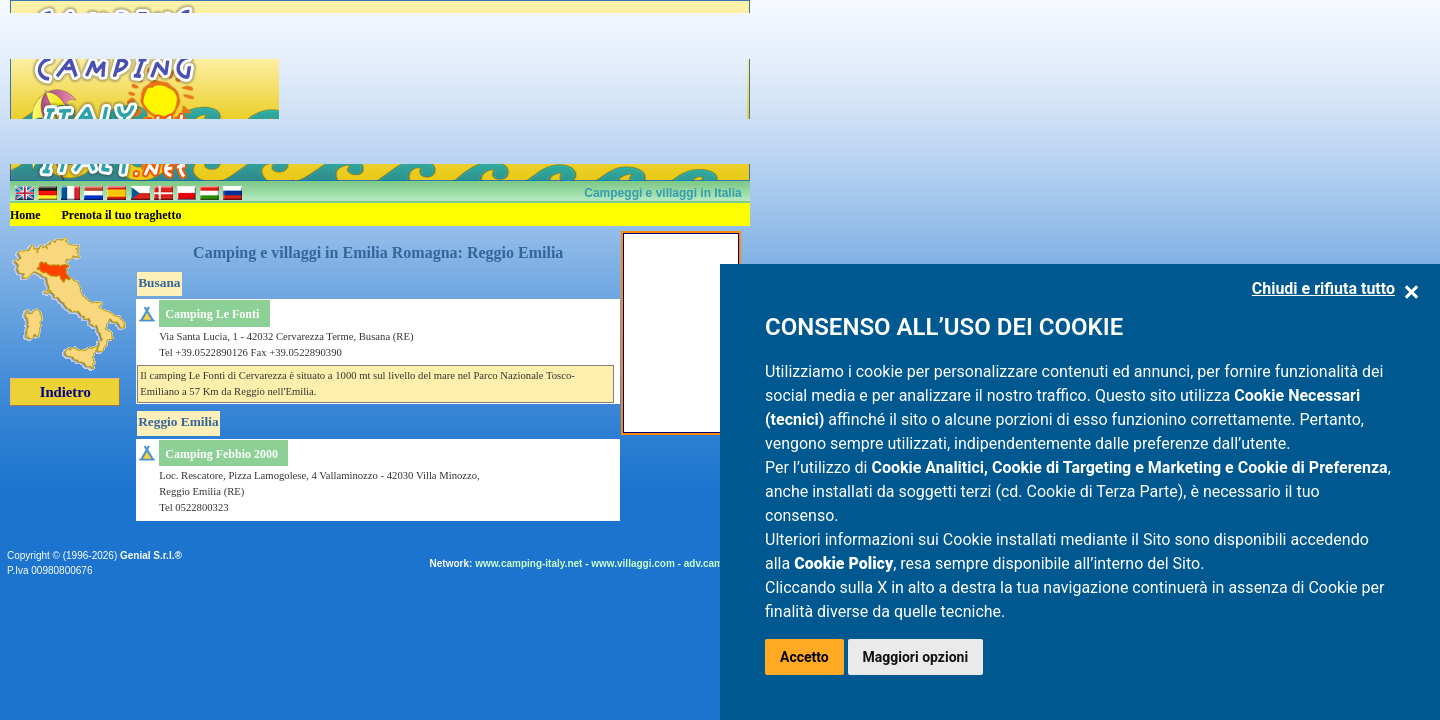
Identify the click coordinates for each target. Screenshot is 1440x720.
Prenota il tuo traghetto (122, 215)
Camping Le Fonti (212, 314)
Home (25, 215)
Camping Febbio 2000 (221, 454)
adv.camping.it (718, 563)
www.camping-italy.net (528, 563)
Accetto (804, 657)
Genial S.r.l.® (151, 555)
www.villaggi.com (633, 563)
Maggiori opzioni (916, 657)
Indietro (65, 392)
